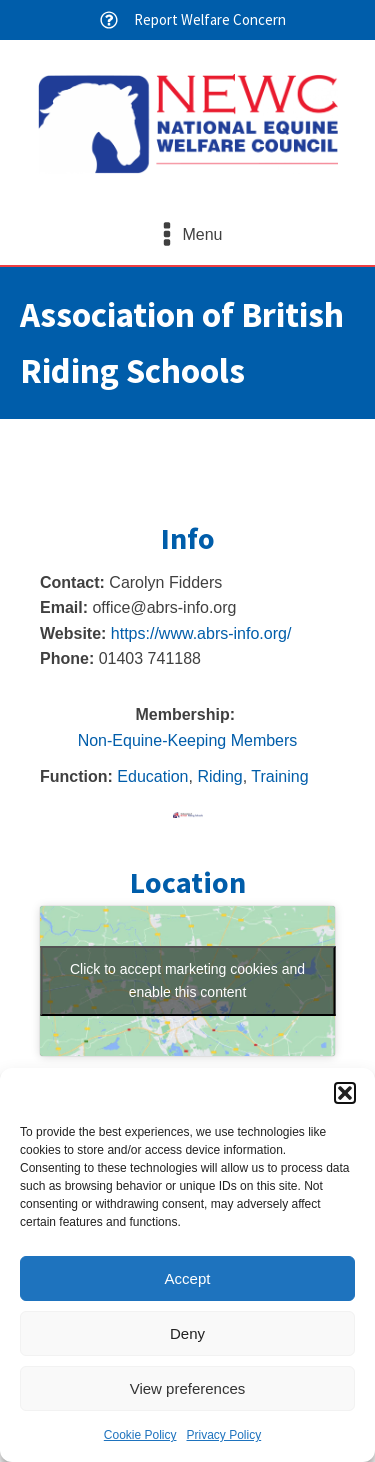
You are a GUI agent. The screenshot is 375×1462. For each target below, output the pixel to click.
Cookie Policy (140, 1435)
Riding (219, 776)
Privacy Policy (224, 1435)
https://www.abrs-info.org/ (201, 633)
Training (279, 776)
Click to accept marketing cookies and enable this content (187, 980)
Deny (187, 1333)
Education (152, 776)
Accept (188, 1278)
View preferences (188, 1388)
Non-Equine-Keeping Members (188, 740)
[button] (345, 1093)
